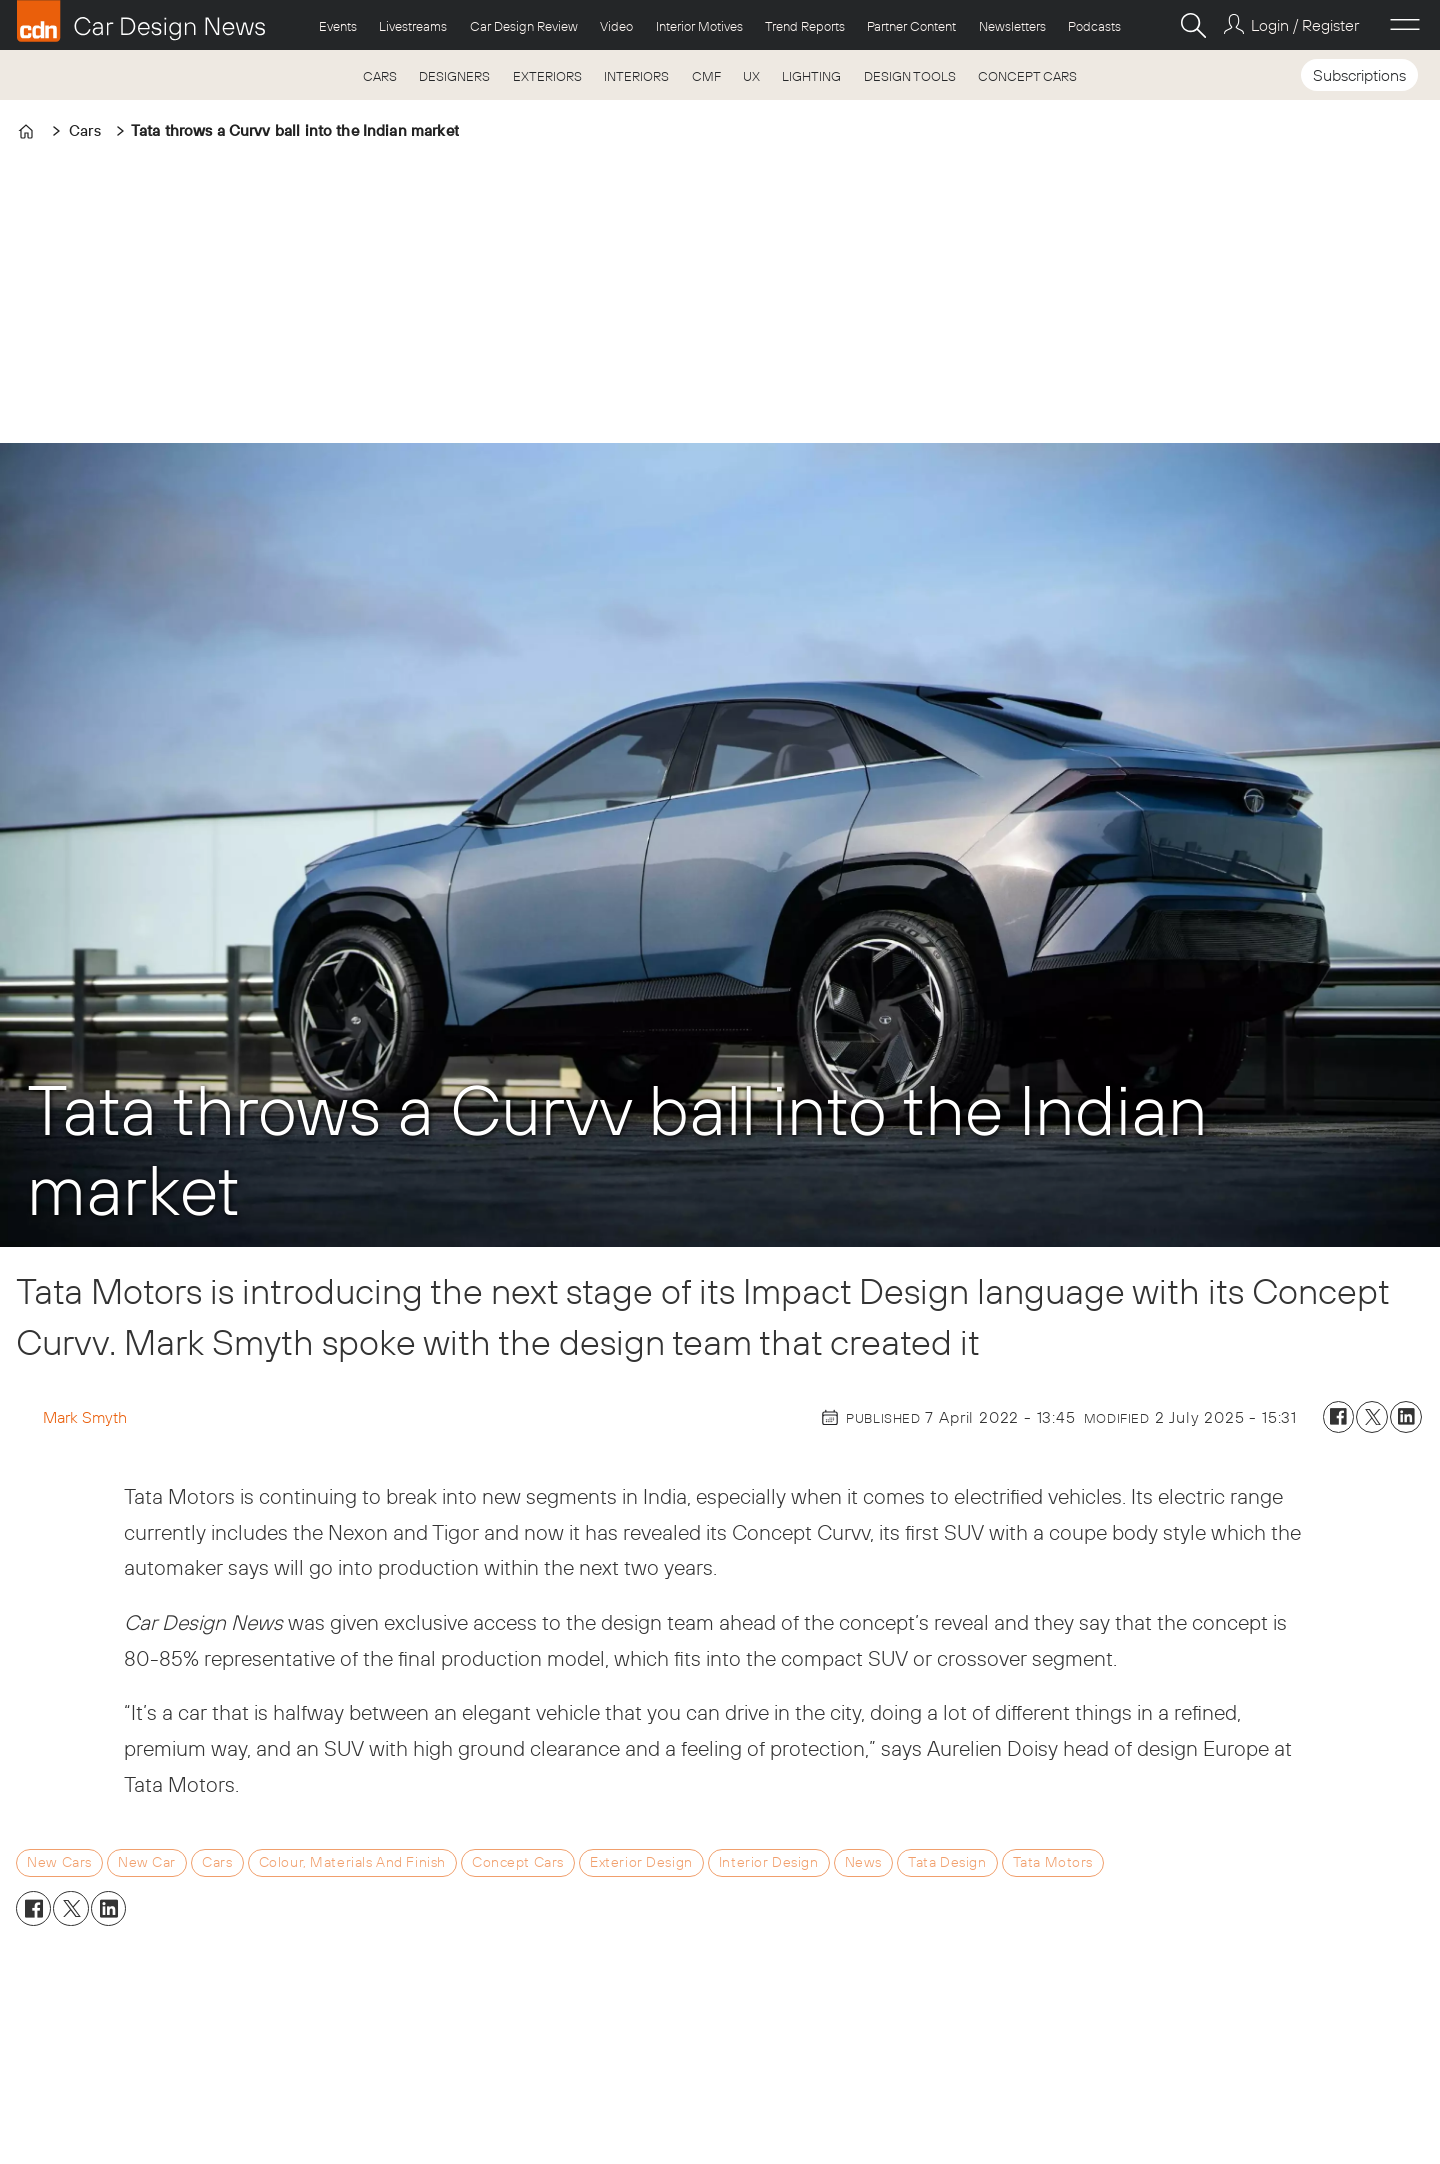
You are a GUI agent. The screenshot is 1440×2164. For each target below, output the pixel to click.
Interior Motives (699, 26)
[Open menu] (1405, 25)
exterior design (641, 1862)
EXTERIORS (547, 76)
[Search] (1193, 25)
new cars (59, 1862)
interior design (769, 1862)
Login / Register (1305, 25)
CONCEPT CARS (1027, 76)
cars (217, 1862)
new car (147, 1862)
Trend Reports (805, 26)
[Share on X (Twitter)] (1372, 1417)
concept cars (518, 1862)
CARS (380, 76)
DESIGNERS (454, 76)
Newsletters (1012, 26)
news (863, 1862)
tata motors (1053, 1862)
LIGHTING (811, 76)
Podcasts (1094, 26)
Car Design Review (524, 26)
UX (751, 76)
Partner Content (911, 26)
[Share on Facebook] (1339, 1417)
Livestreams (413, 26)
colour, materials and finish (352, 1862)
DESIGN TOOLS (910, 76)
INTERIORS (636, 76)
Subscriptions (1359, 75)
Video (616, 26)
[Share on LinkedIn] (1406, 1417)
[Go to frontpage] (141, 21)
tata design (947, 1862)
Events (338, 26)
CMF (706, 76)
